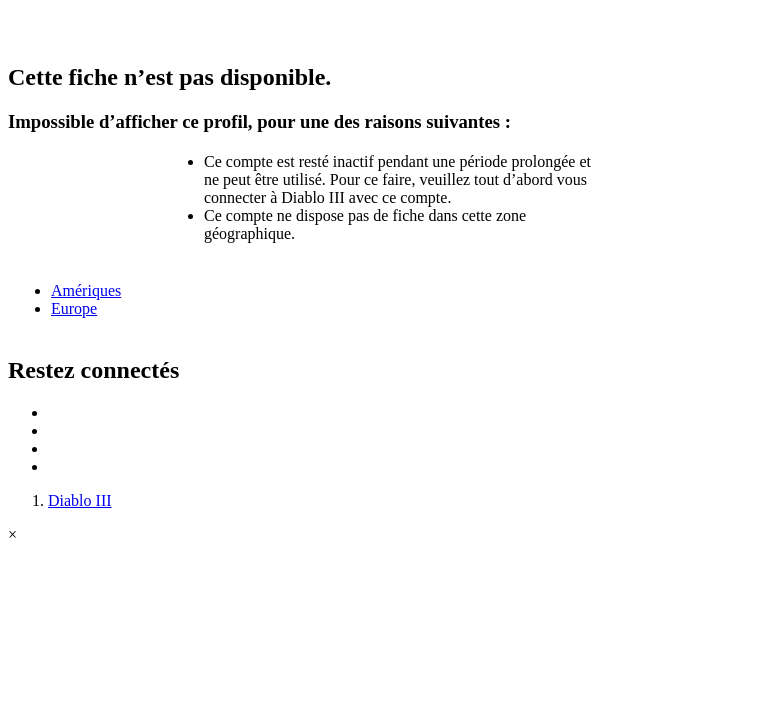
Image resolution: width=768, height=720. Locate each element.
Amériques (86, 290)
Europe (74, 308)
